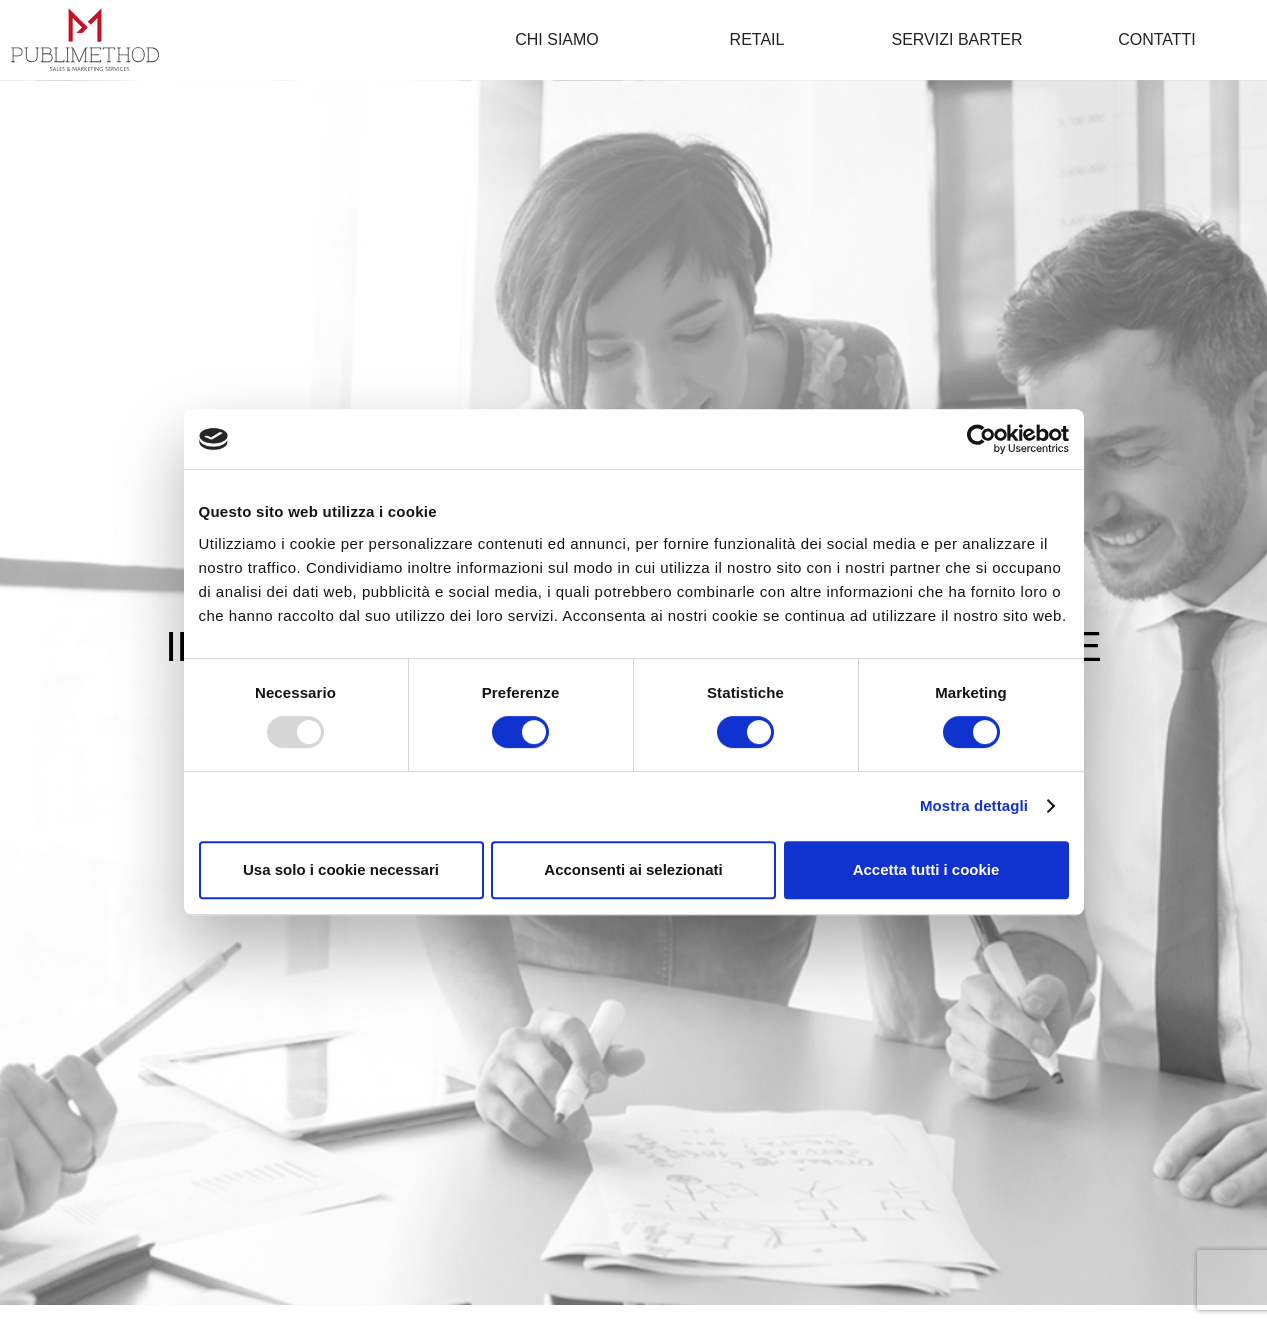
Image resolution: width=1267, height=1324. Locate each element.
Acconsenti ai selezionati (633, 869)
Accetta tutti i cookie (926, 869)
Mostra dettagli (974, 805)
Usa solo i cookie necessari (341, 869)
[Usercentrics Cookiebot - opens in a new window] (981, 439)
